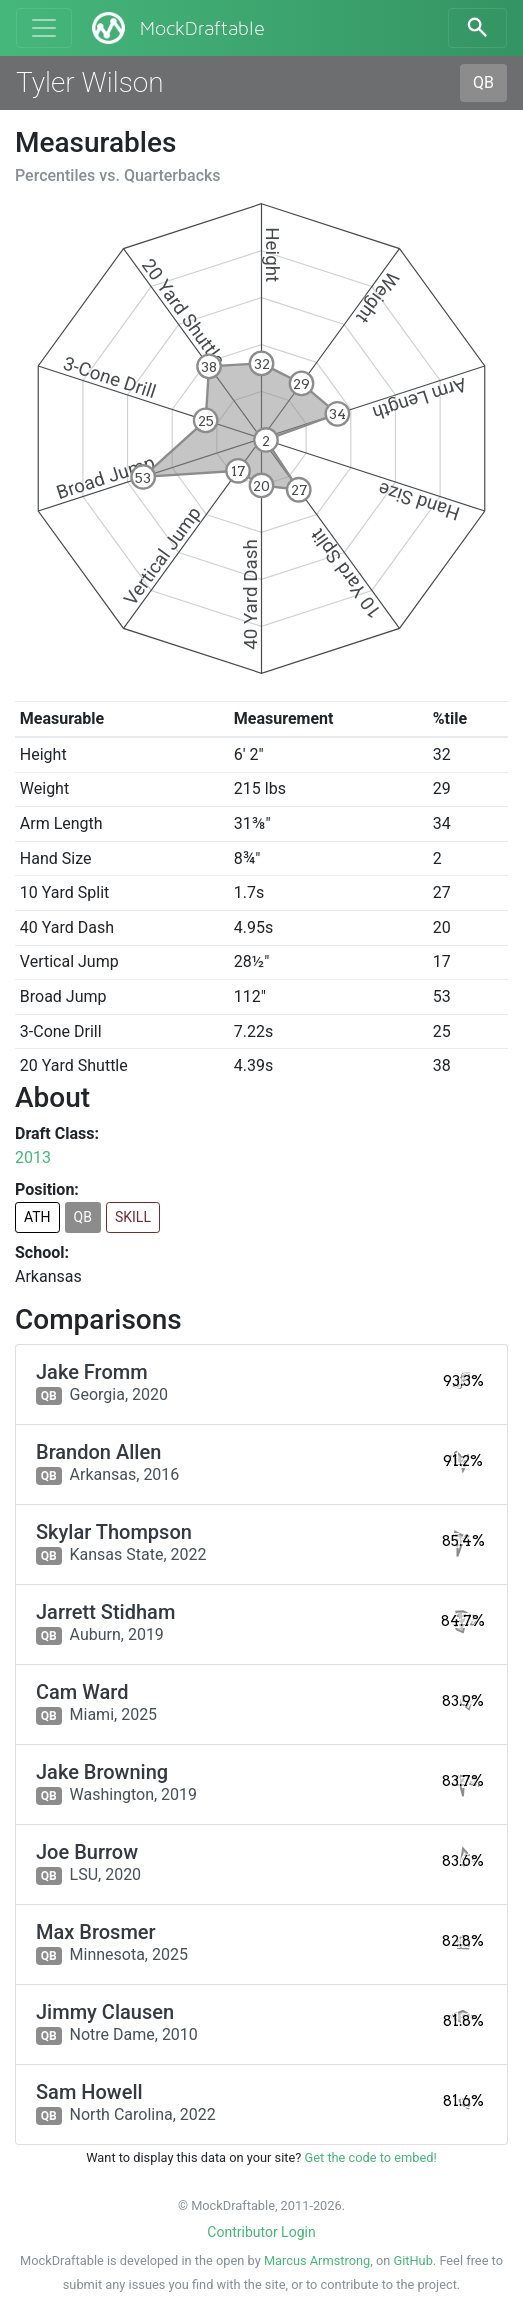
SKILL (133, 1217)
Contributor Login (261, 2232)
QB (483, 82)
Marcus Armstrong (317, 2260)
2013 (33, 1157)
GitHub (412, 2260)
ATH (37, 1217)
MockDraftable (176, 28)
